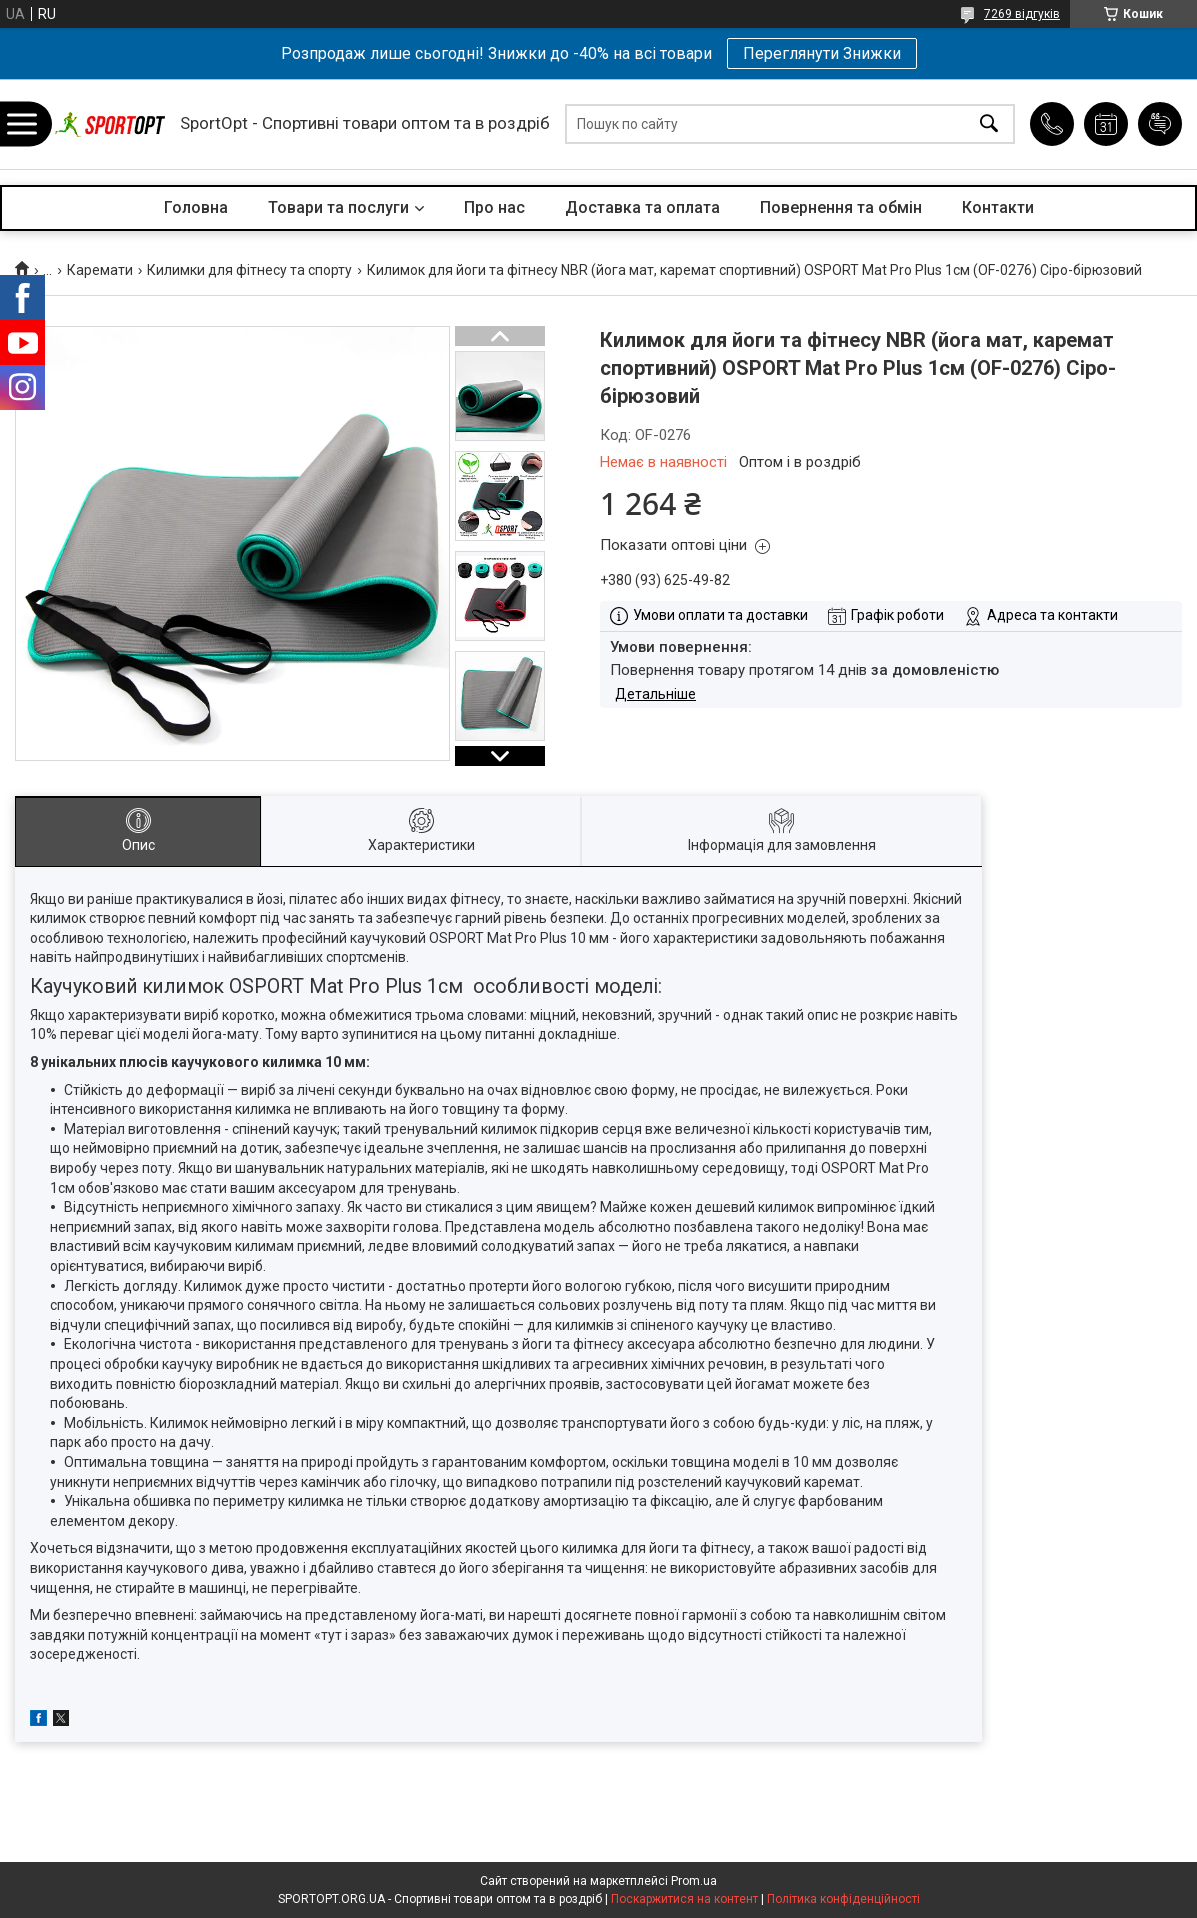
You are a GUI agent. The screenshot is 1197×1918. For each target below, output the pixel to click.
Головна (196, 207)
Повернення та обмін (841, 207)
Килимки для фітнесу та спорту (249, 270)
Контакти (998, 207)
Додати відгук (1160, 124)
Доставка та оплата (642, 207)
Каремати (100, 270)
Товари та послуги (338, 207)
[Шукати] (989, 124)
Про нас (494, 207)
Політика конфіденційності (843, 1899)
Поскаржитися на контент (684, 1899)
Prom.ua (694, 1881)
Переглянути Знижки (822, 53)
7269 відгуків (1022, 14)
